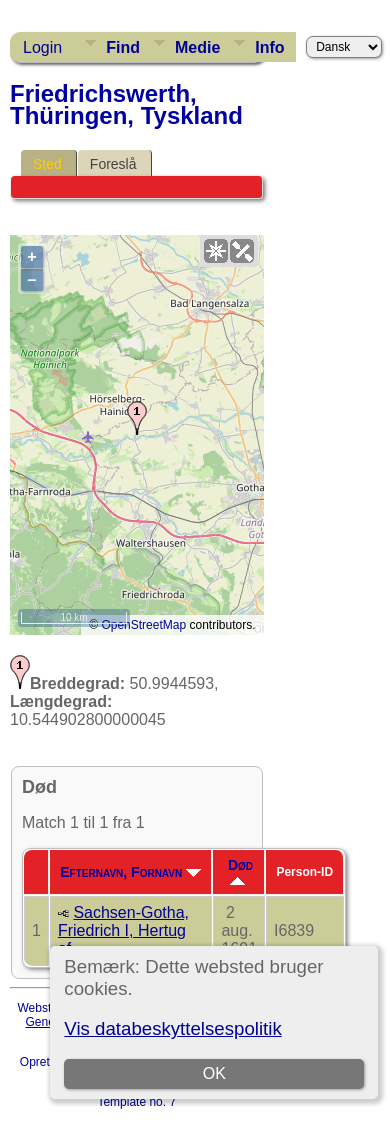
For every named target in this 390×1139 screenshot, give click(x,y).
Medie (197, 47)
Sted (47, 164)
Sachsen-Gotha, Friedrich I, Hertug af (123, 930)
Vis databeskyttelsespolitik (172, 1028)
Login (42, 47)
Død (240, 871)
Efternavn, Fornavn (130, 872)
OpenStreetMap (143, 625)
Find (123, 47)
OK (214, 1073)
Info (269, 47)
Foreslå (113, 164)
